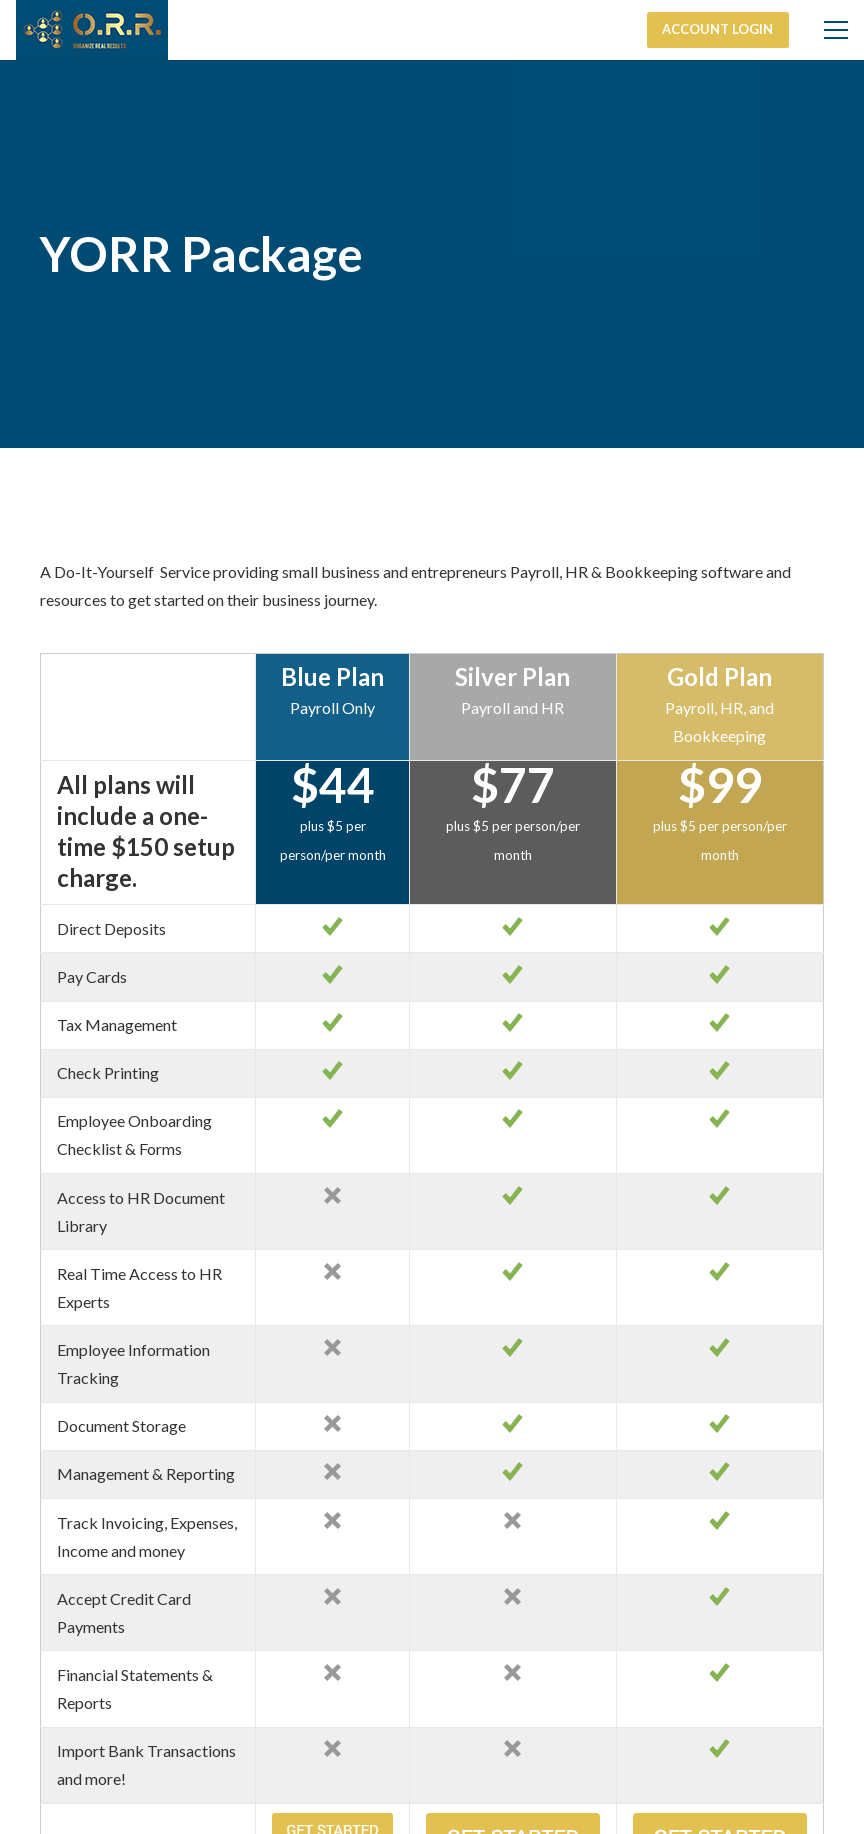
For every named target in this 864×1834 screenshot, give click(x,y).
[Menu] (836, 30)
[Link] (92, 30)
